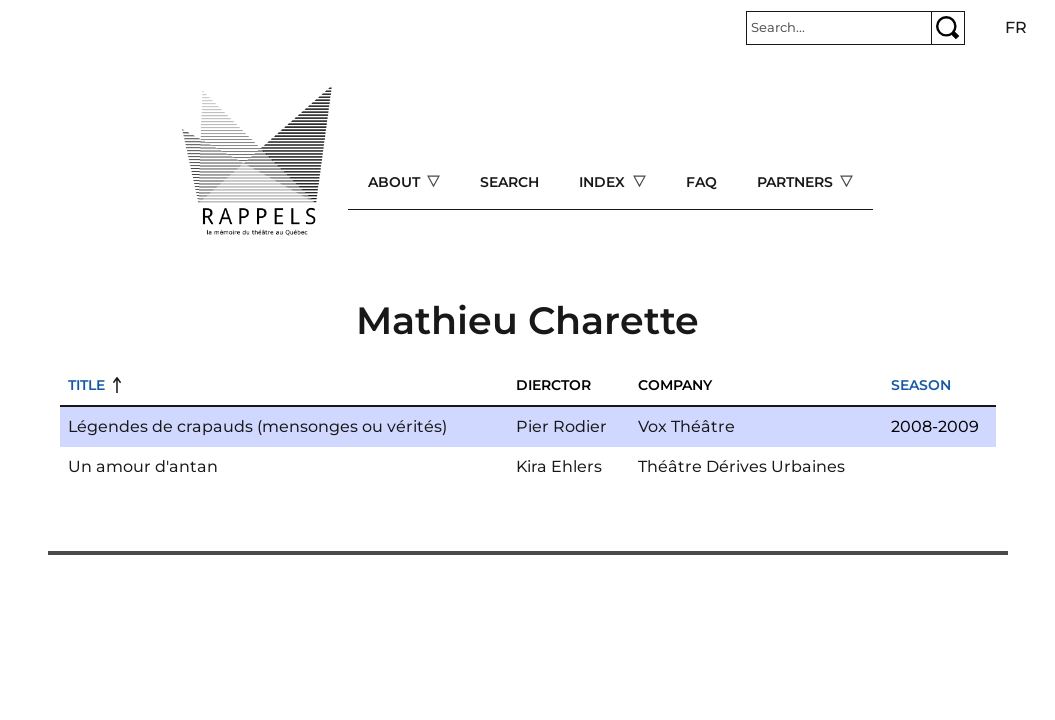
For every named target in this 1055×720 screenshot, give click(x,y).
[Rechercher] (839, 28)
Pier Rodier (561, 426)
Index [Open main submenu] (604, 182)
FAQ (701, 182)
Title (86, 385)
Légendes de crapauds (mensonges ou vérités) (257, 426)
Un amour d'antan (143, 466)
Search (509, 182)
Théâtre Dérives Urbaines (741, 466)
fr (1016, 27)
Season (921, 385)
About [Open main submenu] (396, 182)
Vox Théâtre (686, 426)
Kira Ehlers (559, 466)
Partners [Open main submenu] (797, 182)
